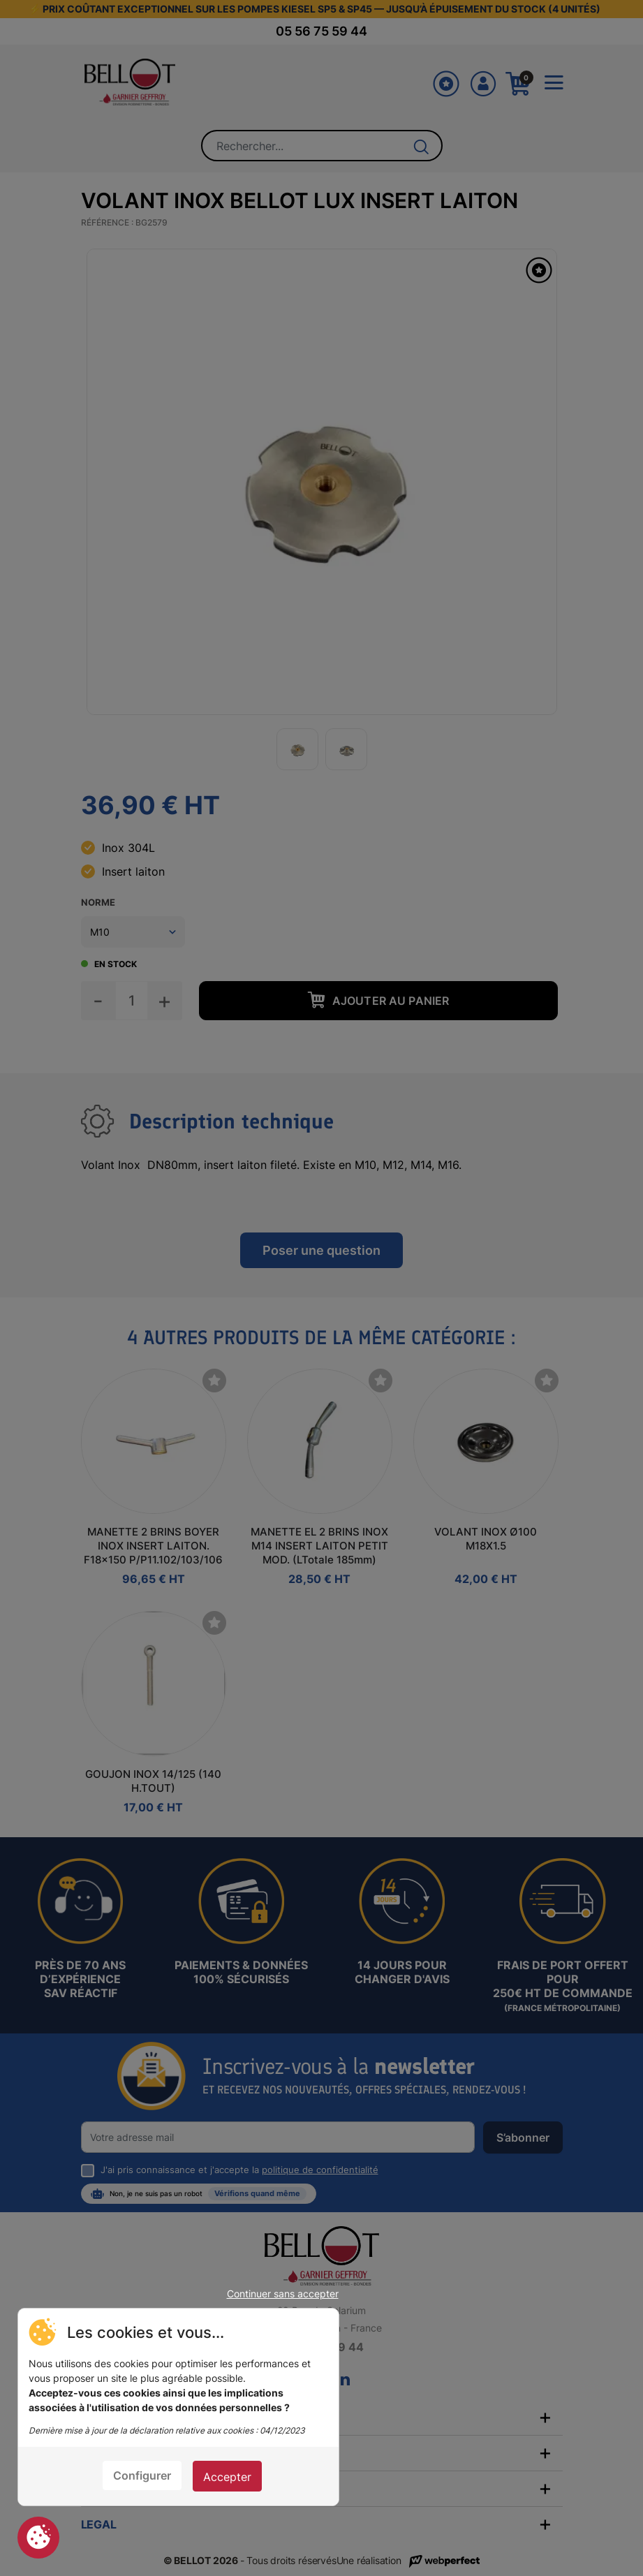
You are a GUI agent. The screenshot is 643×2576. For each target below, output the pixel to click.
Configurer (142, 2475)
